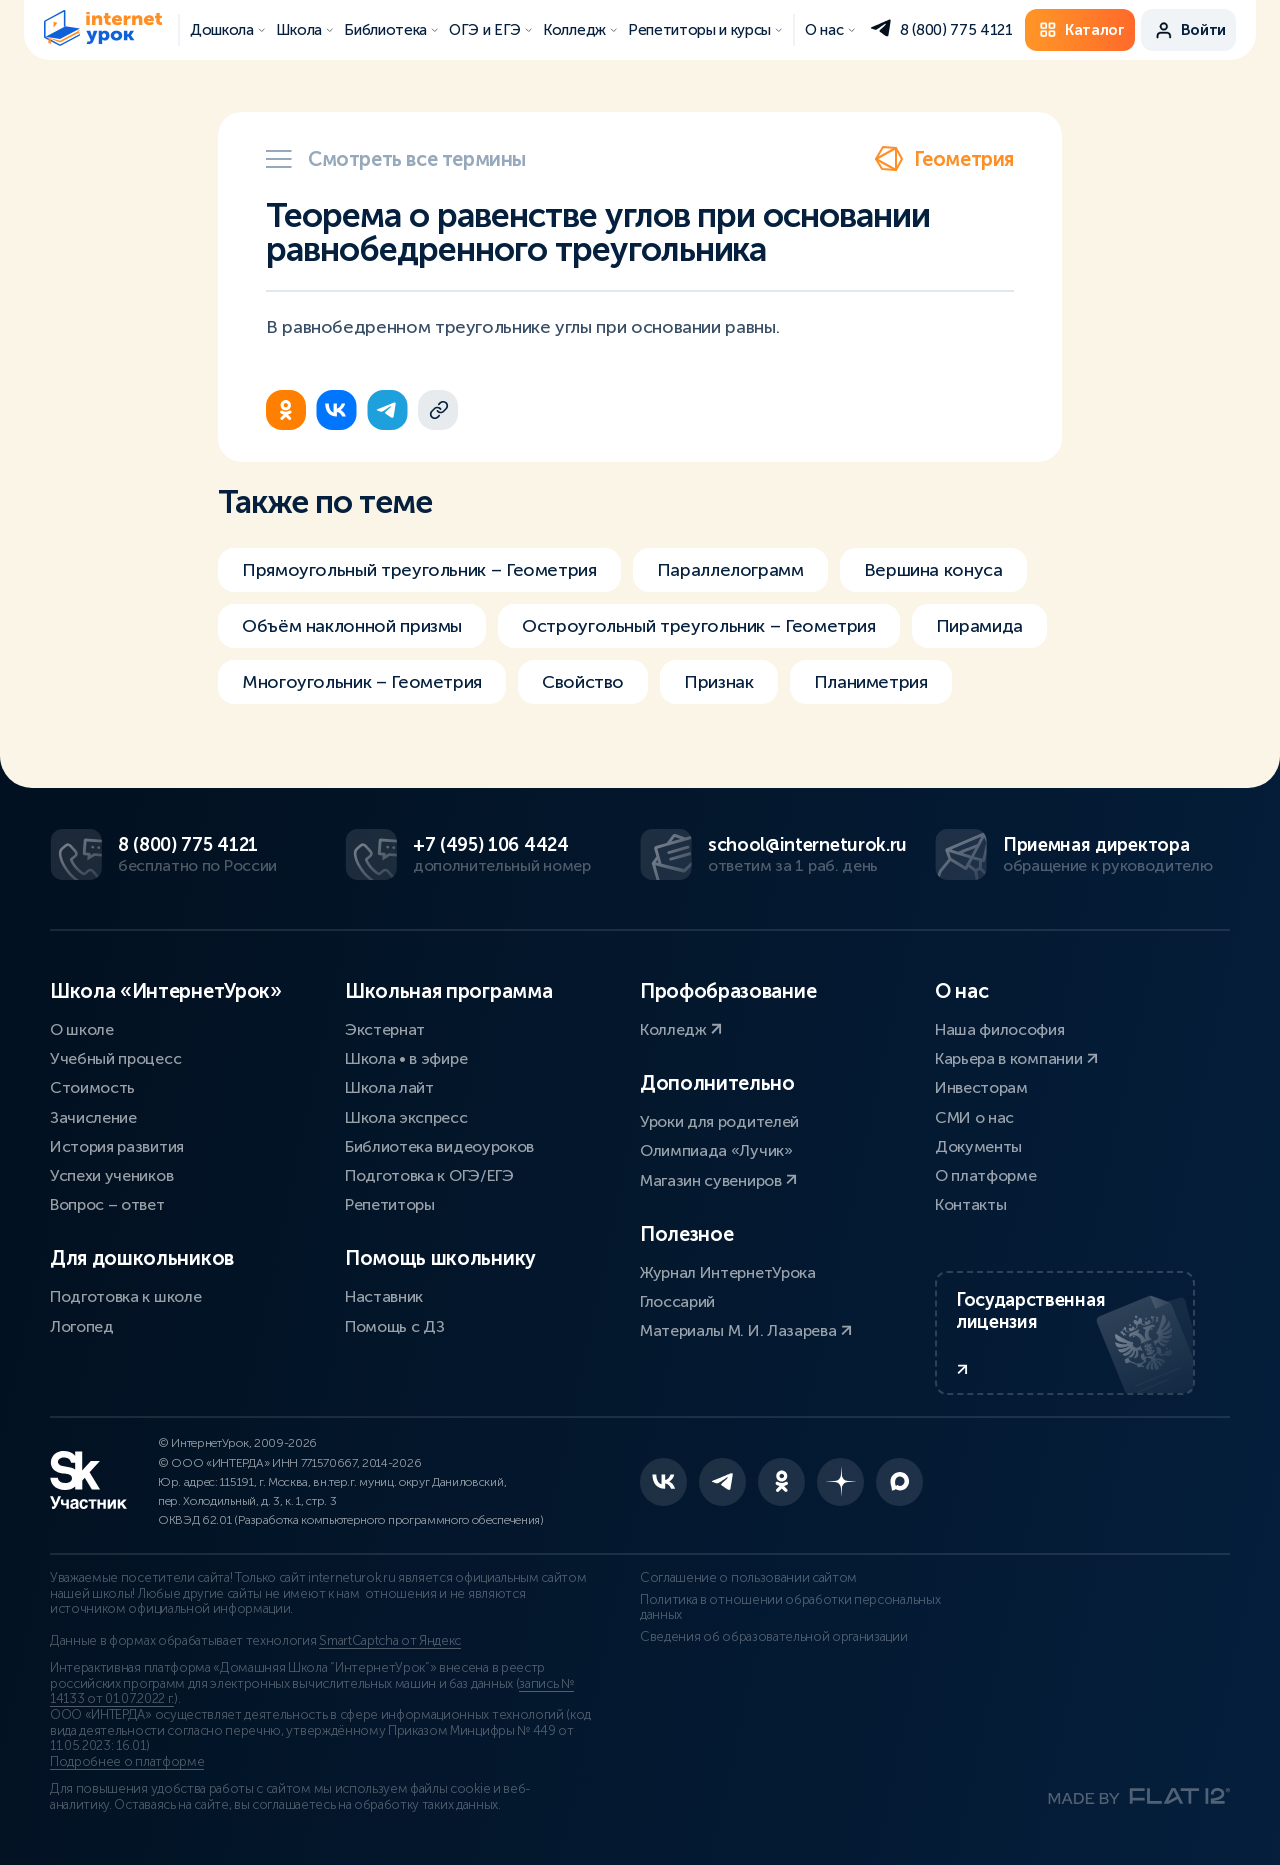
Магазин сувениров (718, 1180)
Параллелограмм (730, 570)
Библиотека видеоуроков (439, 1146)
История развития (117, 1146)
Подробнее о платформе (127, 1762)
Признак (718, 682)
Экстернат (385, 1029)
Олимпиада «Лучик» (716, 1150)
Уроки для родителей (719, 1121)
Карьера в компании (1016, 1058)
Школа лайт (389, 1087)
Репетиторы (390, 1204)
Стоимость (92, 1087)
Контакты (970, 1204)
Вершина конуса (933, 570)
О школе (82, 1029)
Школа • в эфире (406, 1058)
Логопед (82, 1326)
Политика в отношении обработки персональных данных (790, 1608)
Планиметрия (871, 682)
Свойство (583, 682)
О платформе (985, 1175)
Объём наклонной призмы (352, 626)
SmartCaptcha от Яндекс (390, 1641)
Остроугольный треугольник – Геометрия (699, 626)
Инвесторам (981, 1087)
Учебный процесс (115, 1058)
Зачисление (93, 1117)
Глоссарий (677, 1301)
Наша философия (1000, 1029)
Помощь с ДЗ (394, 1326)
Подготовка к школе (125, 1296)
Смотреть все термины (396, 159)
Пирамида (979, 626)
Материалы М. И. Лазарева (746, 1330)
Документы (978, 1146)
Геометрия (944, 159)
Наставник (384, 1296)
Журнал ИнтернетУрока (728, 1272)
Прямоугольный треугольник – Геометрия (419, 570)
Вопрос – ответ (107, 1204)
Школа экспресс (406, 1117)
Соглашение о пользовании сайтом (748, 1578)
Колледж (681, 1029)
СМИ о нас (974, 1117)
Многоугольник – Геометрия (362, 682)
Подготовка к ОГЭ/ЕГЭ (429, 1175)
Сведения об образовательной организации (774, 1637)
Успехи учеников (111, 1175)
